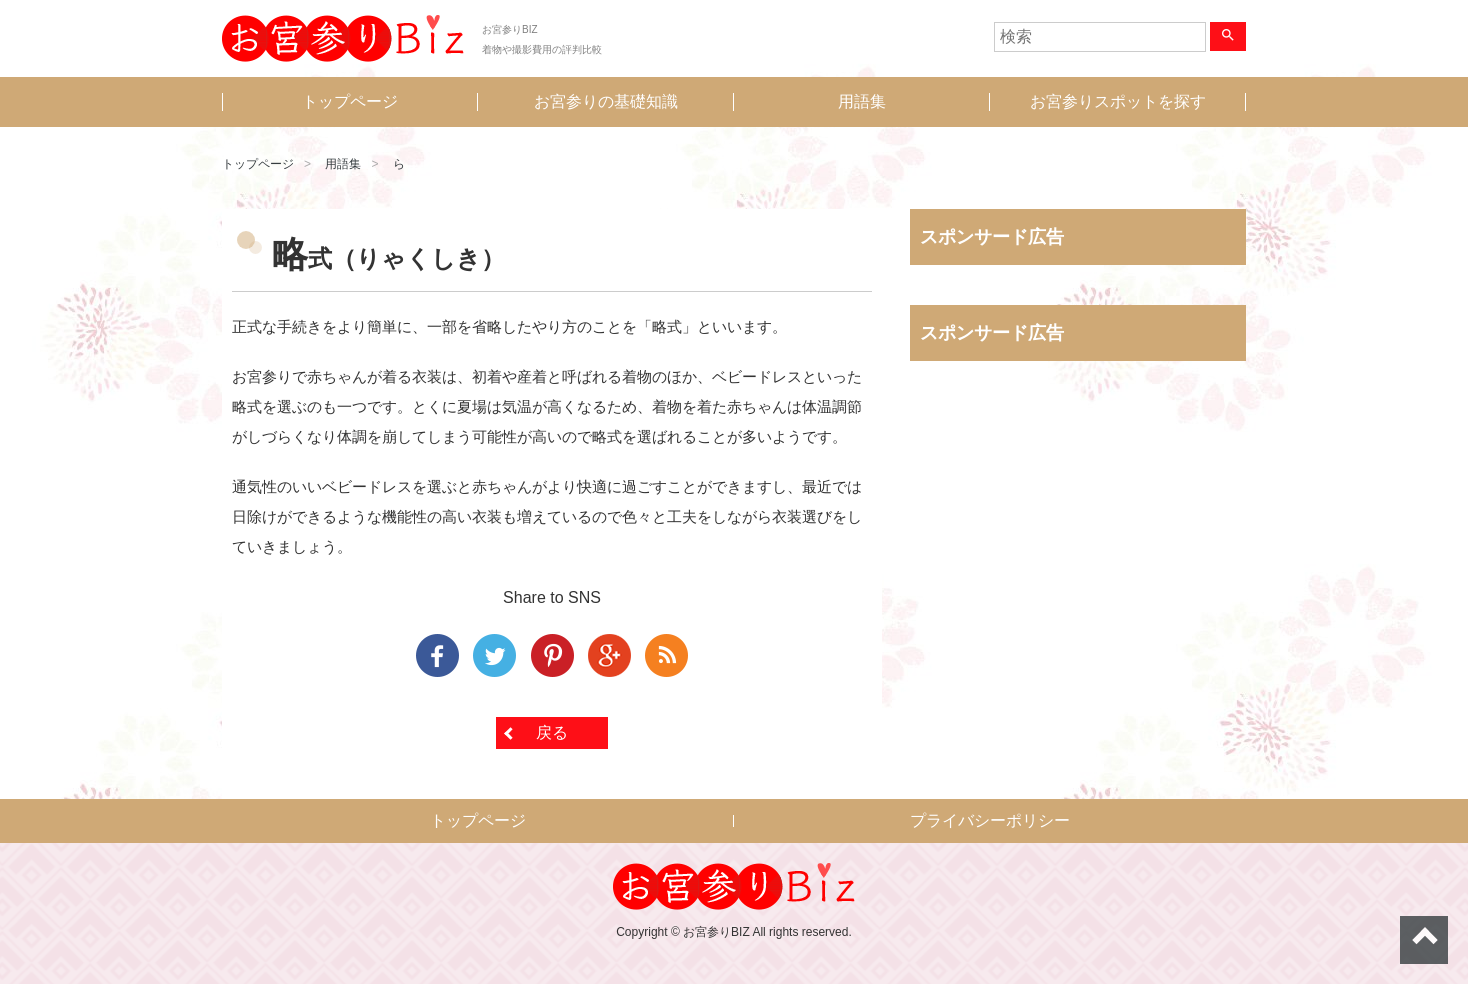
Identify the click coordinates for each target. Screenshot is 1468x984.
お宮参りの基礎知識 (606, 101)
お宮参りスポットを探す (1118, 101)
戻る (552, 732)
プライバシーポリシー (990, 820)
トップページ (350, 101)
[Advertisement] (1078, 585)
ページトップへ (1424, 940)
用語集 (862, 101)
